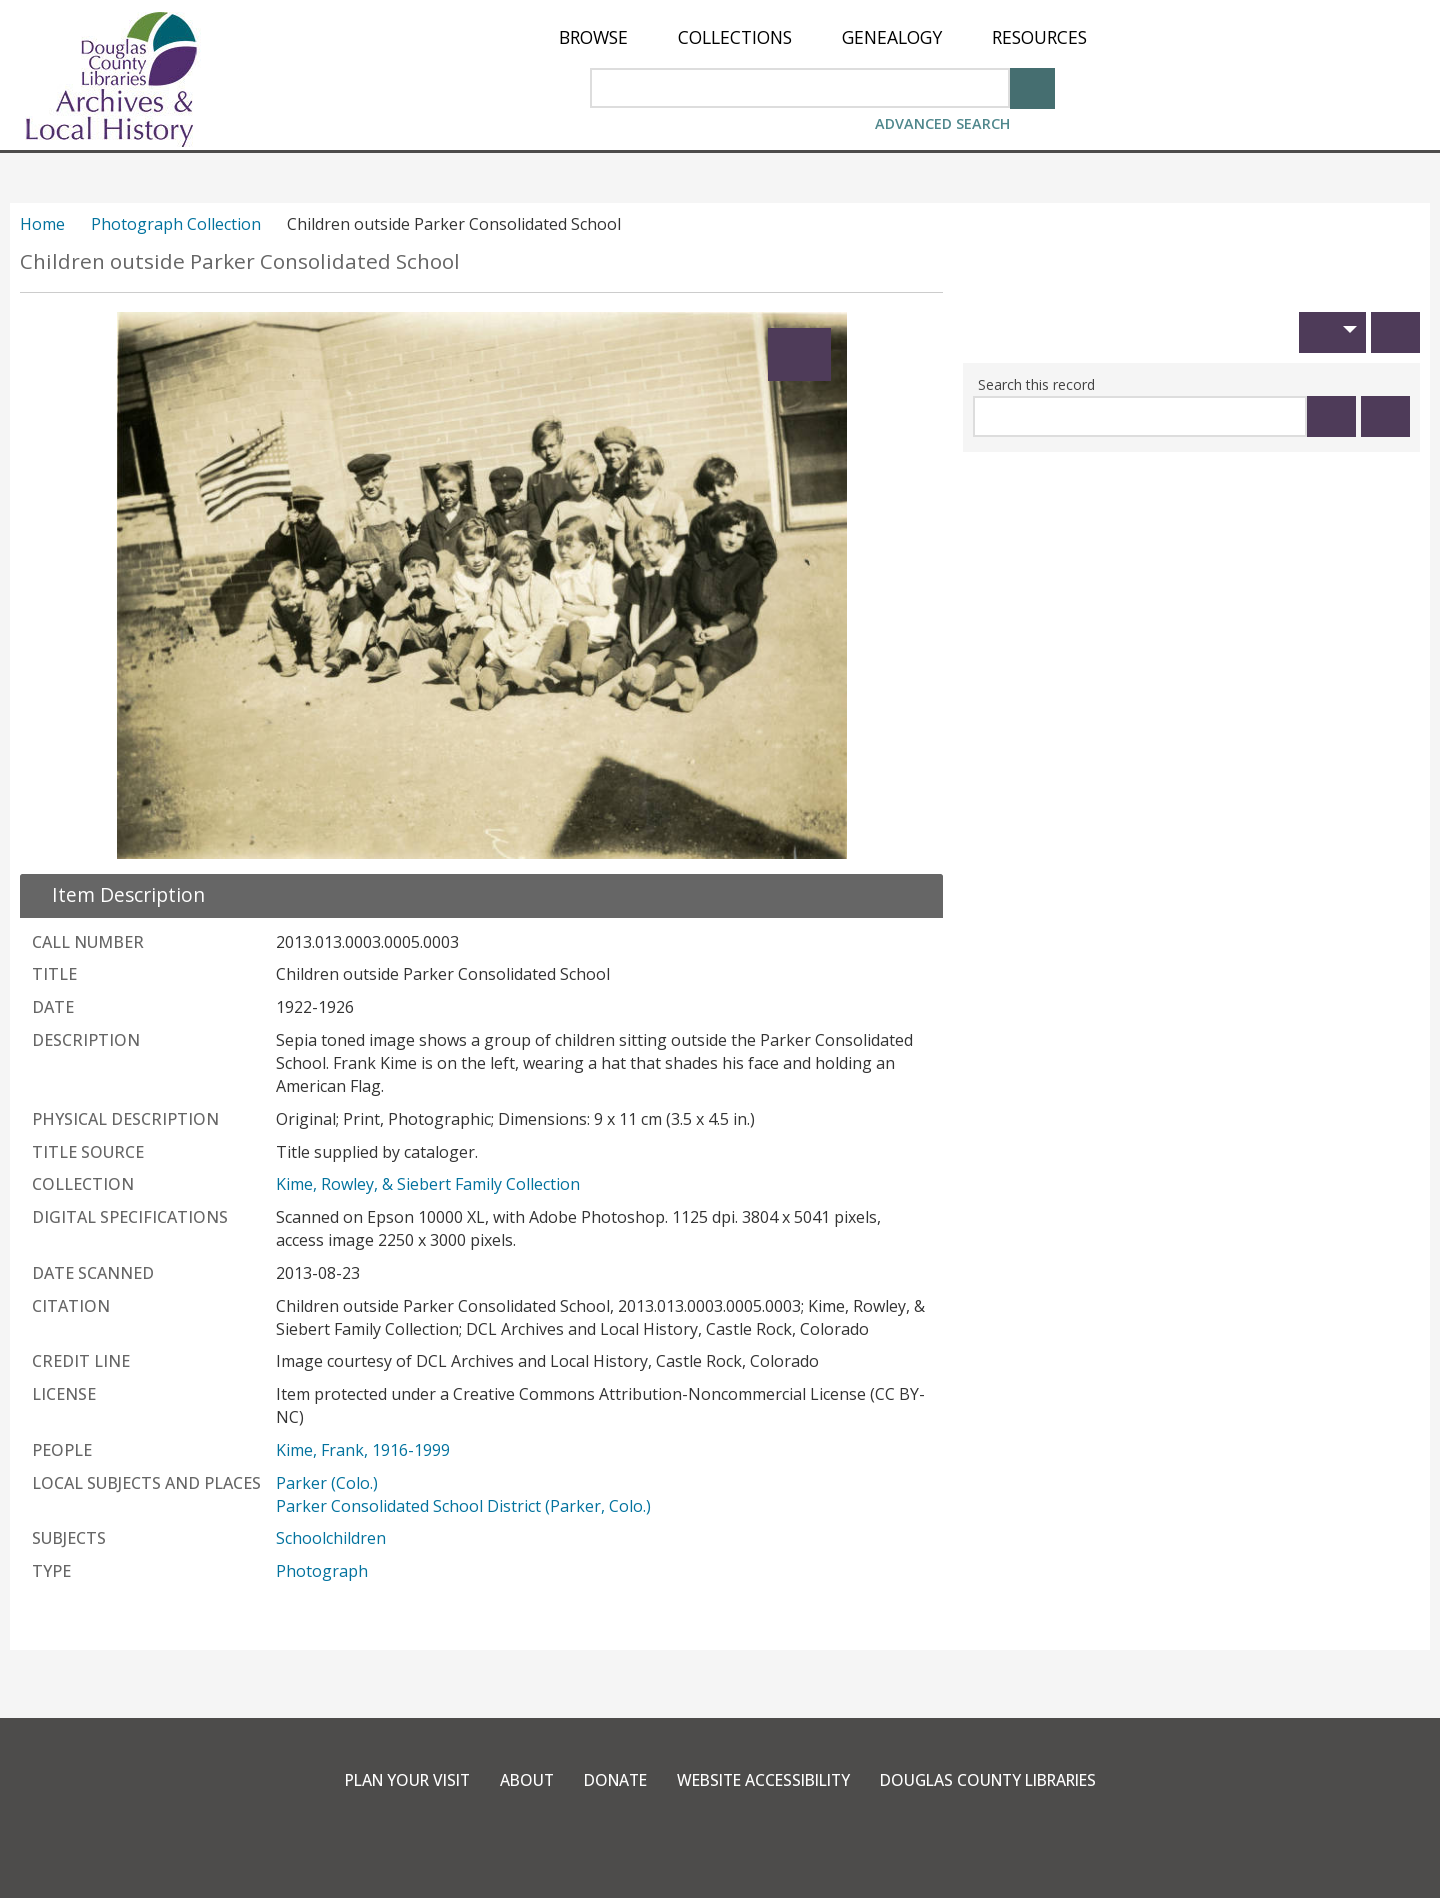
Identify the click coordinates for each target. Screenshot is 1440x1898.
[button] (1332, 332)
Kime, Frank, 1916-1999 (363, 1450)
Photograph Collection (176, 224)
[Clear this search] (1385, 416)
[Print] (1395, 332)
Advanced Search (942, 123)
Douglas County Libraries (1001, 1780)
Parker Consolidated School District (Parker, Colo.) (463, 1506)
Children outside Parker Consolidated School (240, 261)
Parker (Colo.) (327, 1483)
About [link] (515, 1780)
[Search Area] (800, 88)
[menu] (823, 37)
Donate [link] (607, 1780)
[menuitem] (593, 37)
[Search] (1032, 86)
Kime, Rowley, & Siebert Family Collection (428, 1184)
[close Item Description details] (116, 894)
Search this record (1036, 384)
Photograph (322, 1571)
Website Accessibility (763, 1780)
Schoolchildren (331, 1538)
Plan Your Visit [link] (390, 1780)
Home (42, 224)
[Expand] (799, 354)
